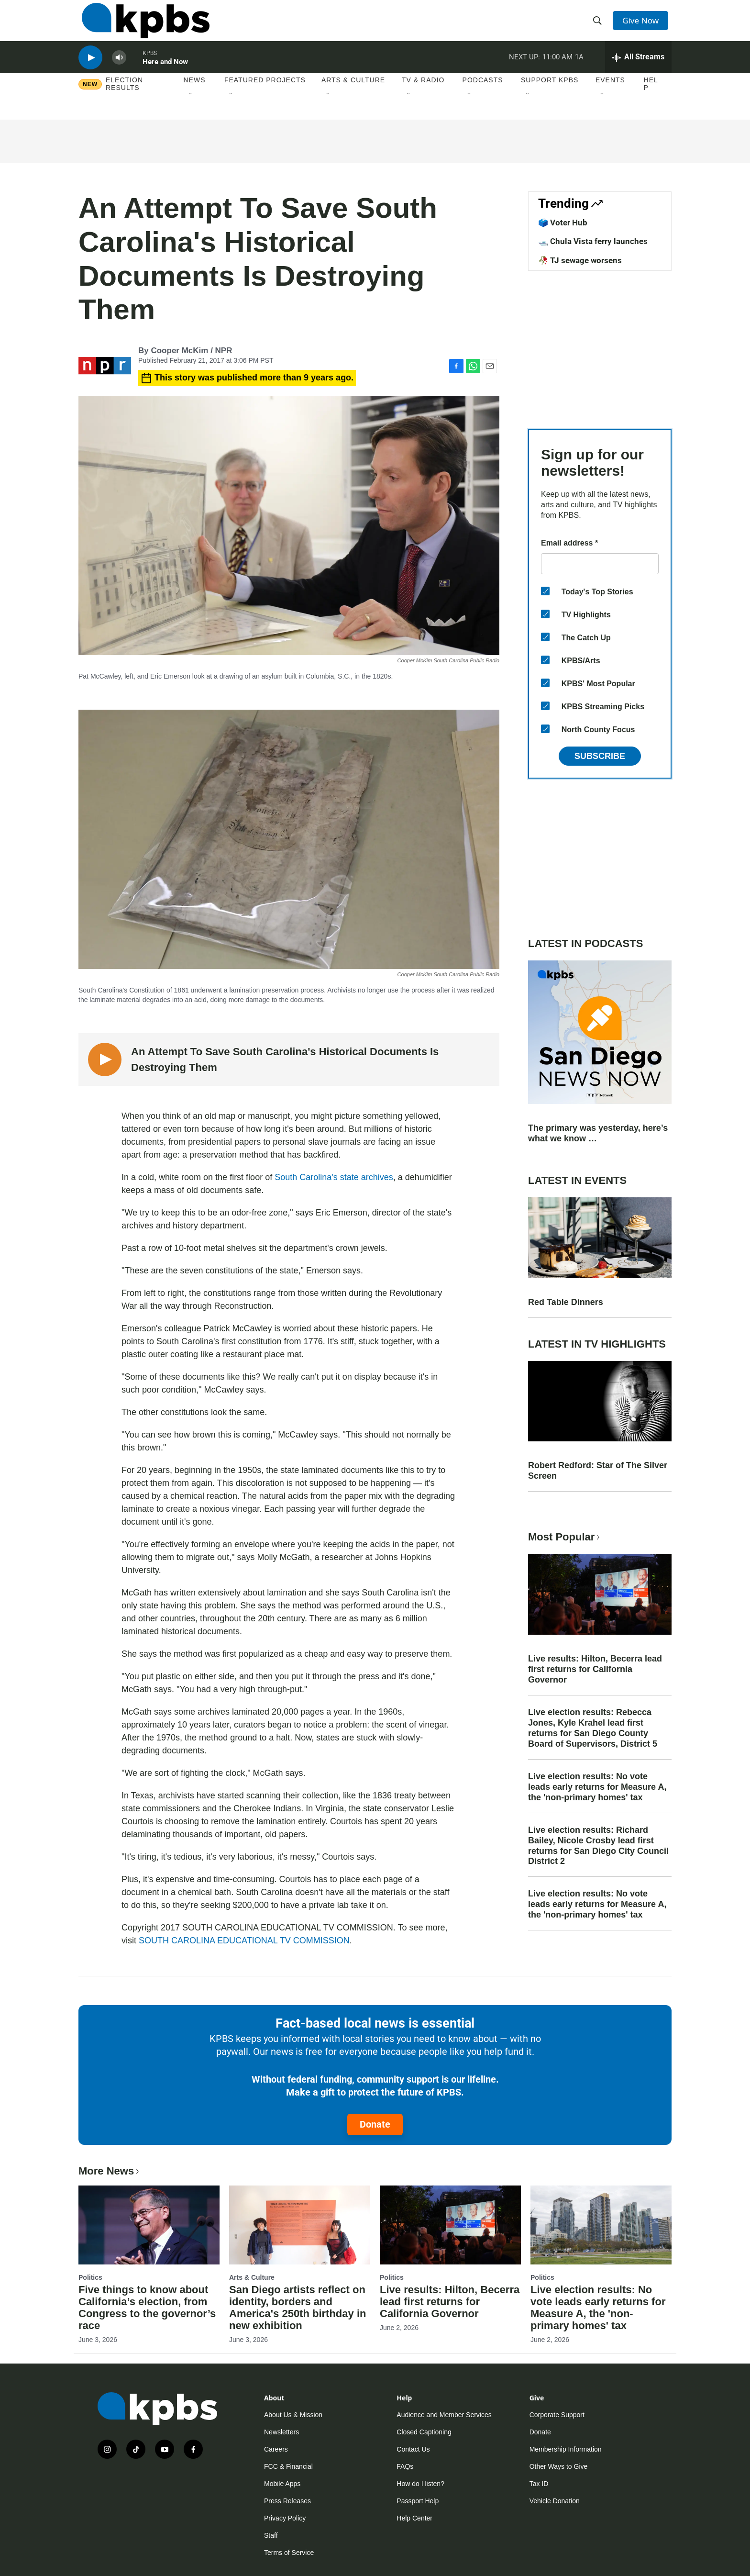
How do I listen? (420, 2483)
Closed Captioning (424, 2432)
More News (109, 2171)
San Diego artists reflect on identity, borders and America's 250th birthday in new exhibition (297, 2307)
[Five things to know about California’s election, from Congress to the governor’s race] (149, 2225)
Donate (375, 2124)
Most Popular (565, 1537)
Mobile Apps (282, 2483)
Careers (276, 2449)
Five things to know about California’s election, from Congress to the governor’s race (147, 2307)
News (195, 95)
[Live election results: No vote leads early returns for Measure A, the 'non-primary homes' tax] (601, 2225)
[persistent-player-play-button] (90, 69)
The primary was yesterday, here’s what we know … (598, 1133)
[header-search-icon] (599, 25)
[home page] (142, 25)
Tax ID (539, 2483)
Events (610, 95)
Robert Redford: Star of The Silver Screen (597, 1471)
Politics (90, 2277)
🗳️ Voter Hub (562, 222)
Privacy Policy (285, 2518)
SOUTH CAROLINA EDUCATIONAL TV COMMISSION (244, 1940)
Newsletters (281, 2432)
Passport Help (418, 2501)
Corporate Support (557, 2415)
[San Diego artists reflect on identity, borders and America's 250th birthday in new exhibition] (299, 2225)
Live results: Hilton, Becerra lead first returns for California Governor (595, 1669)
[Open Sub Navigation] (191, 109)
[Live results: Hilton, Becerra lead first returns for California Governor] (450, 2225)
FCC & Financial (288, 2466)
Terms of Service (289, 2552)
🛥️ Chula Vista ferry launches (593, 241)
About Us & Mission (293, 2415)
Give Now (643, 25)
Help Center (414, 2518)
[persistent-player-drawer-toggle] (638, 69)
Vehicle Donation (554, 2501)
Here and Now (165, 73)
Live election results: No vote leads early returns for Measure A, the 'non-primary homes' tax (597, 1787)
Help (651, 99)
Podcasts (483, 95)
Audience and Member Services (444, 2415)
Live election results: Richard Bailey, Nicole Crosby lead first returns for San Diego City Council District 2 (598, 1845)
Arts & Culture (353, 95)
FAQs (405, 2466)
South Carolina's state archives (334, 1177)
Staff (271, 2535)
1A (579, 69)
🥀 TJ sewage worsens (580, 260)
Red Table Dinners (565, 1302)
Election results (124, 99)
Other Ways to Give (558, 2466)
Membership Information (565, 2449)
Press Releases (287, 2501)
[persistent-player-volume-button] (119, 69)
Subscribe (599, 756)
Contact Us (413, 2449)
